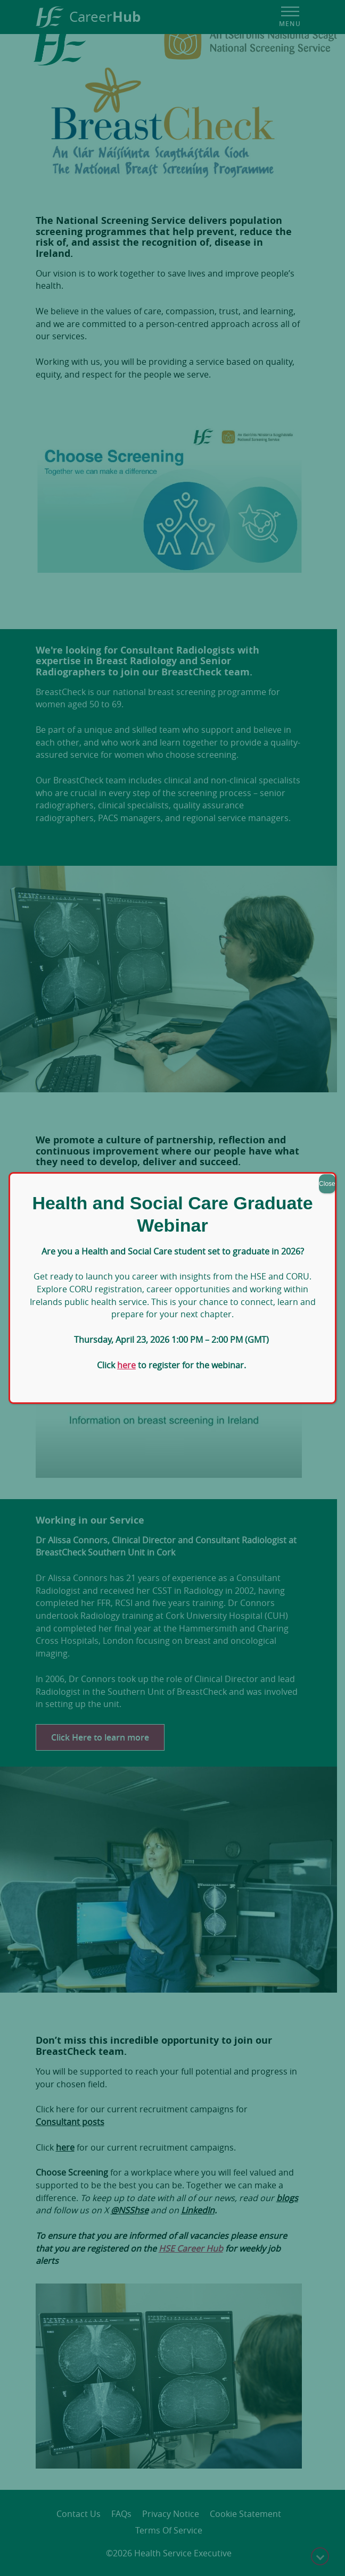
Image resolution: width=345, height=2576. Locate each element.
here (126, 1365)
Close (327, 1183)
